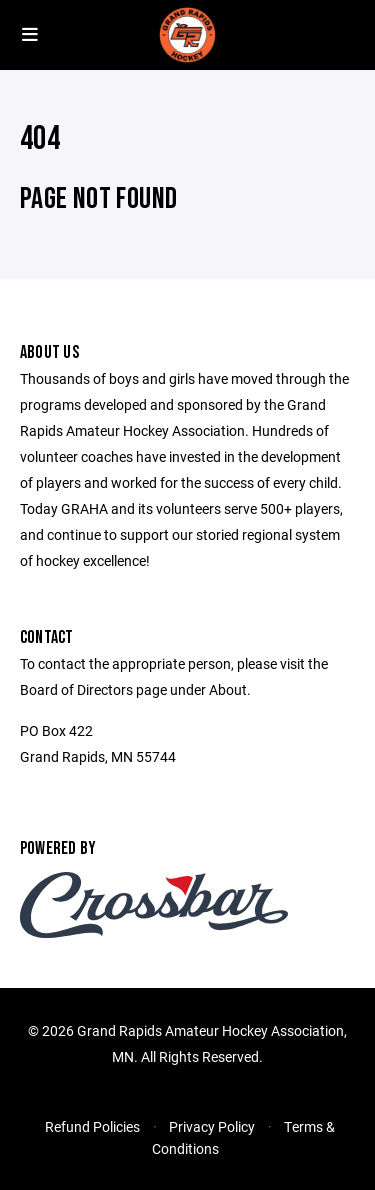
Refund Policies (92, 1126)
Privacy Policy (212, 1126)
